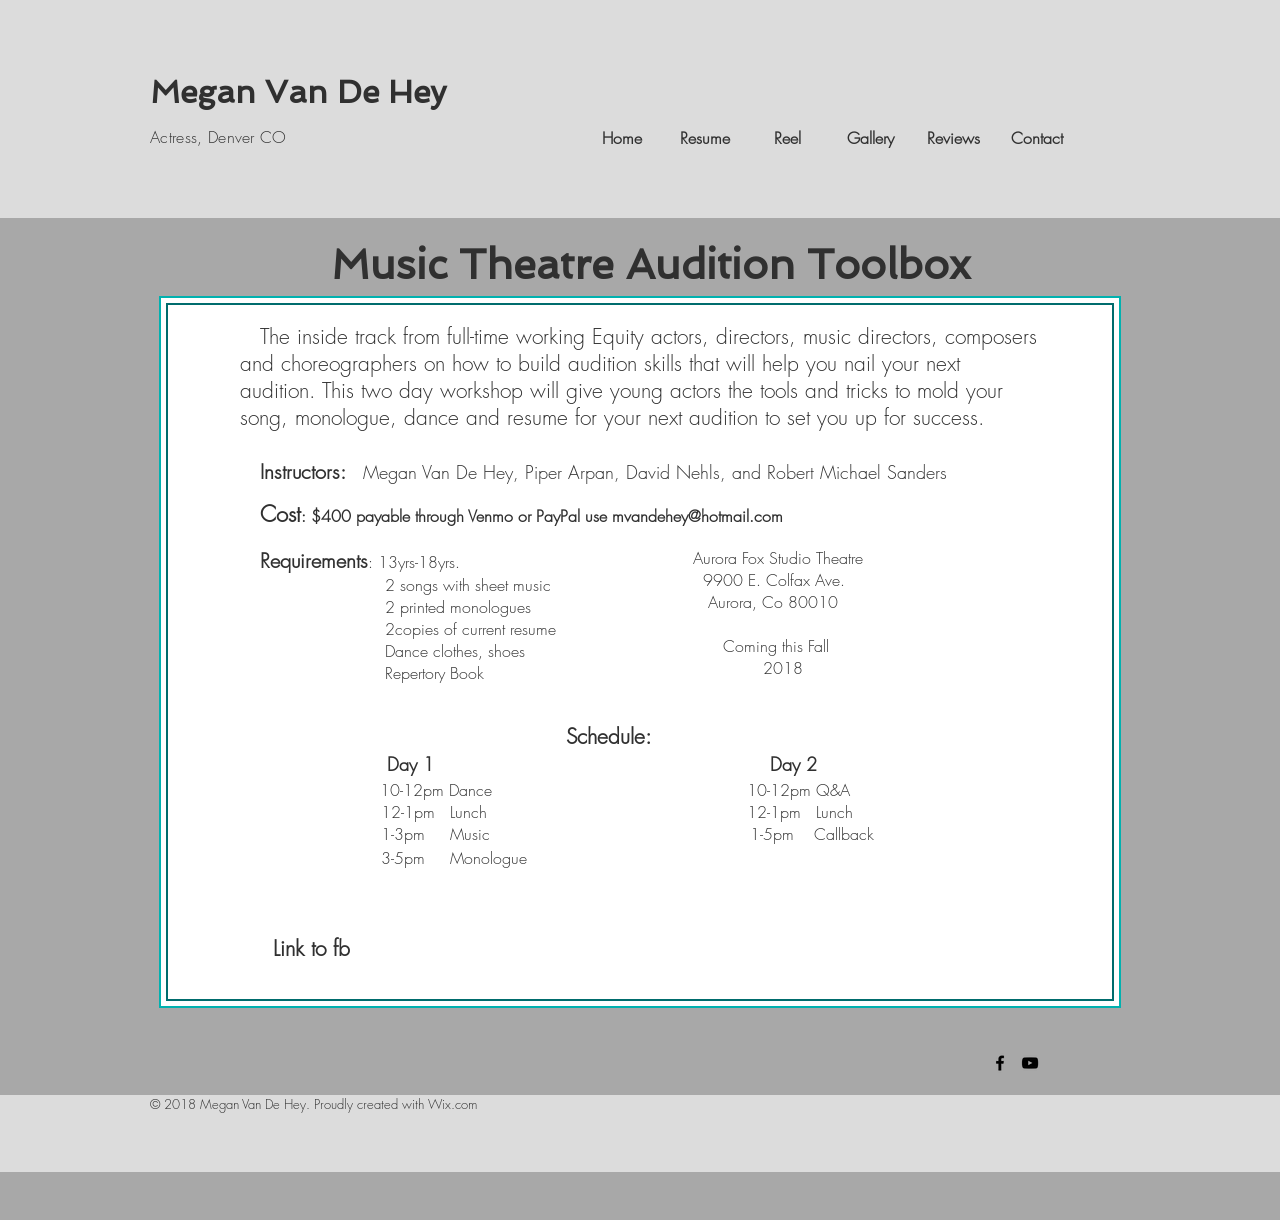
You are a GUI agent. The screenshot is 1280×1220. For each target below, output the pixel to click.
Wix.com (452, 1104)
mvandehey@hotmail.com (697, 516)
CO (271, 137)
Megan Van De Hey (298, 92)
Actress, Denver (202, 137)
